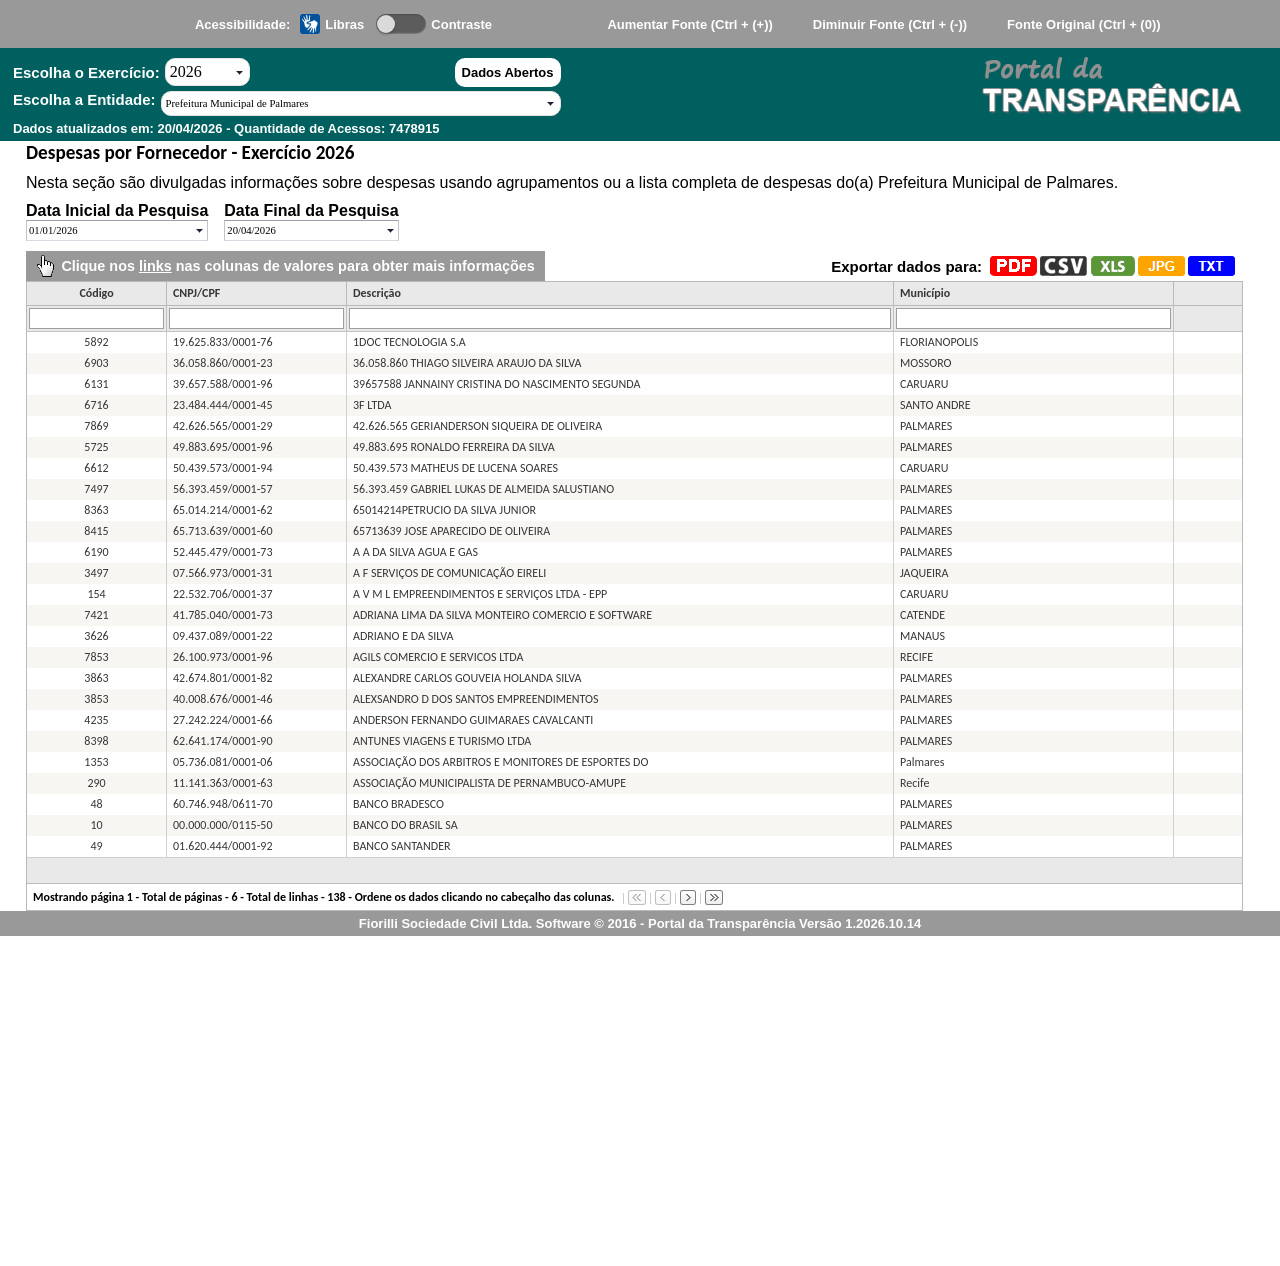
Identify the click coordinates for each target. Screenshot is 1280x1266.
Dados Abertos (508, 72)
